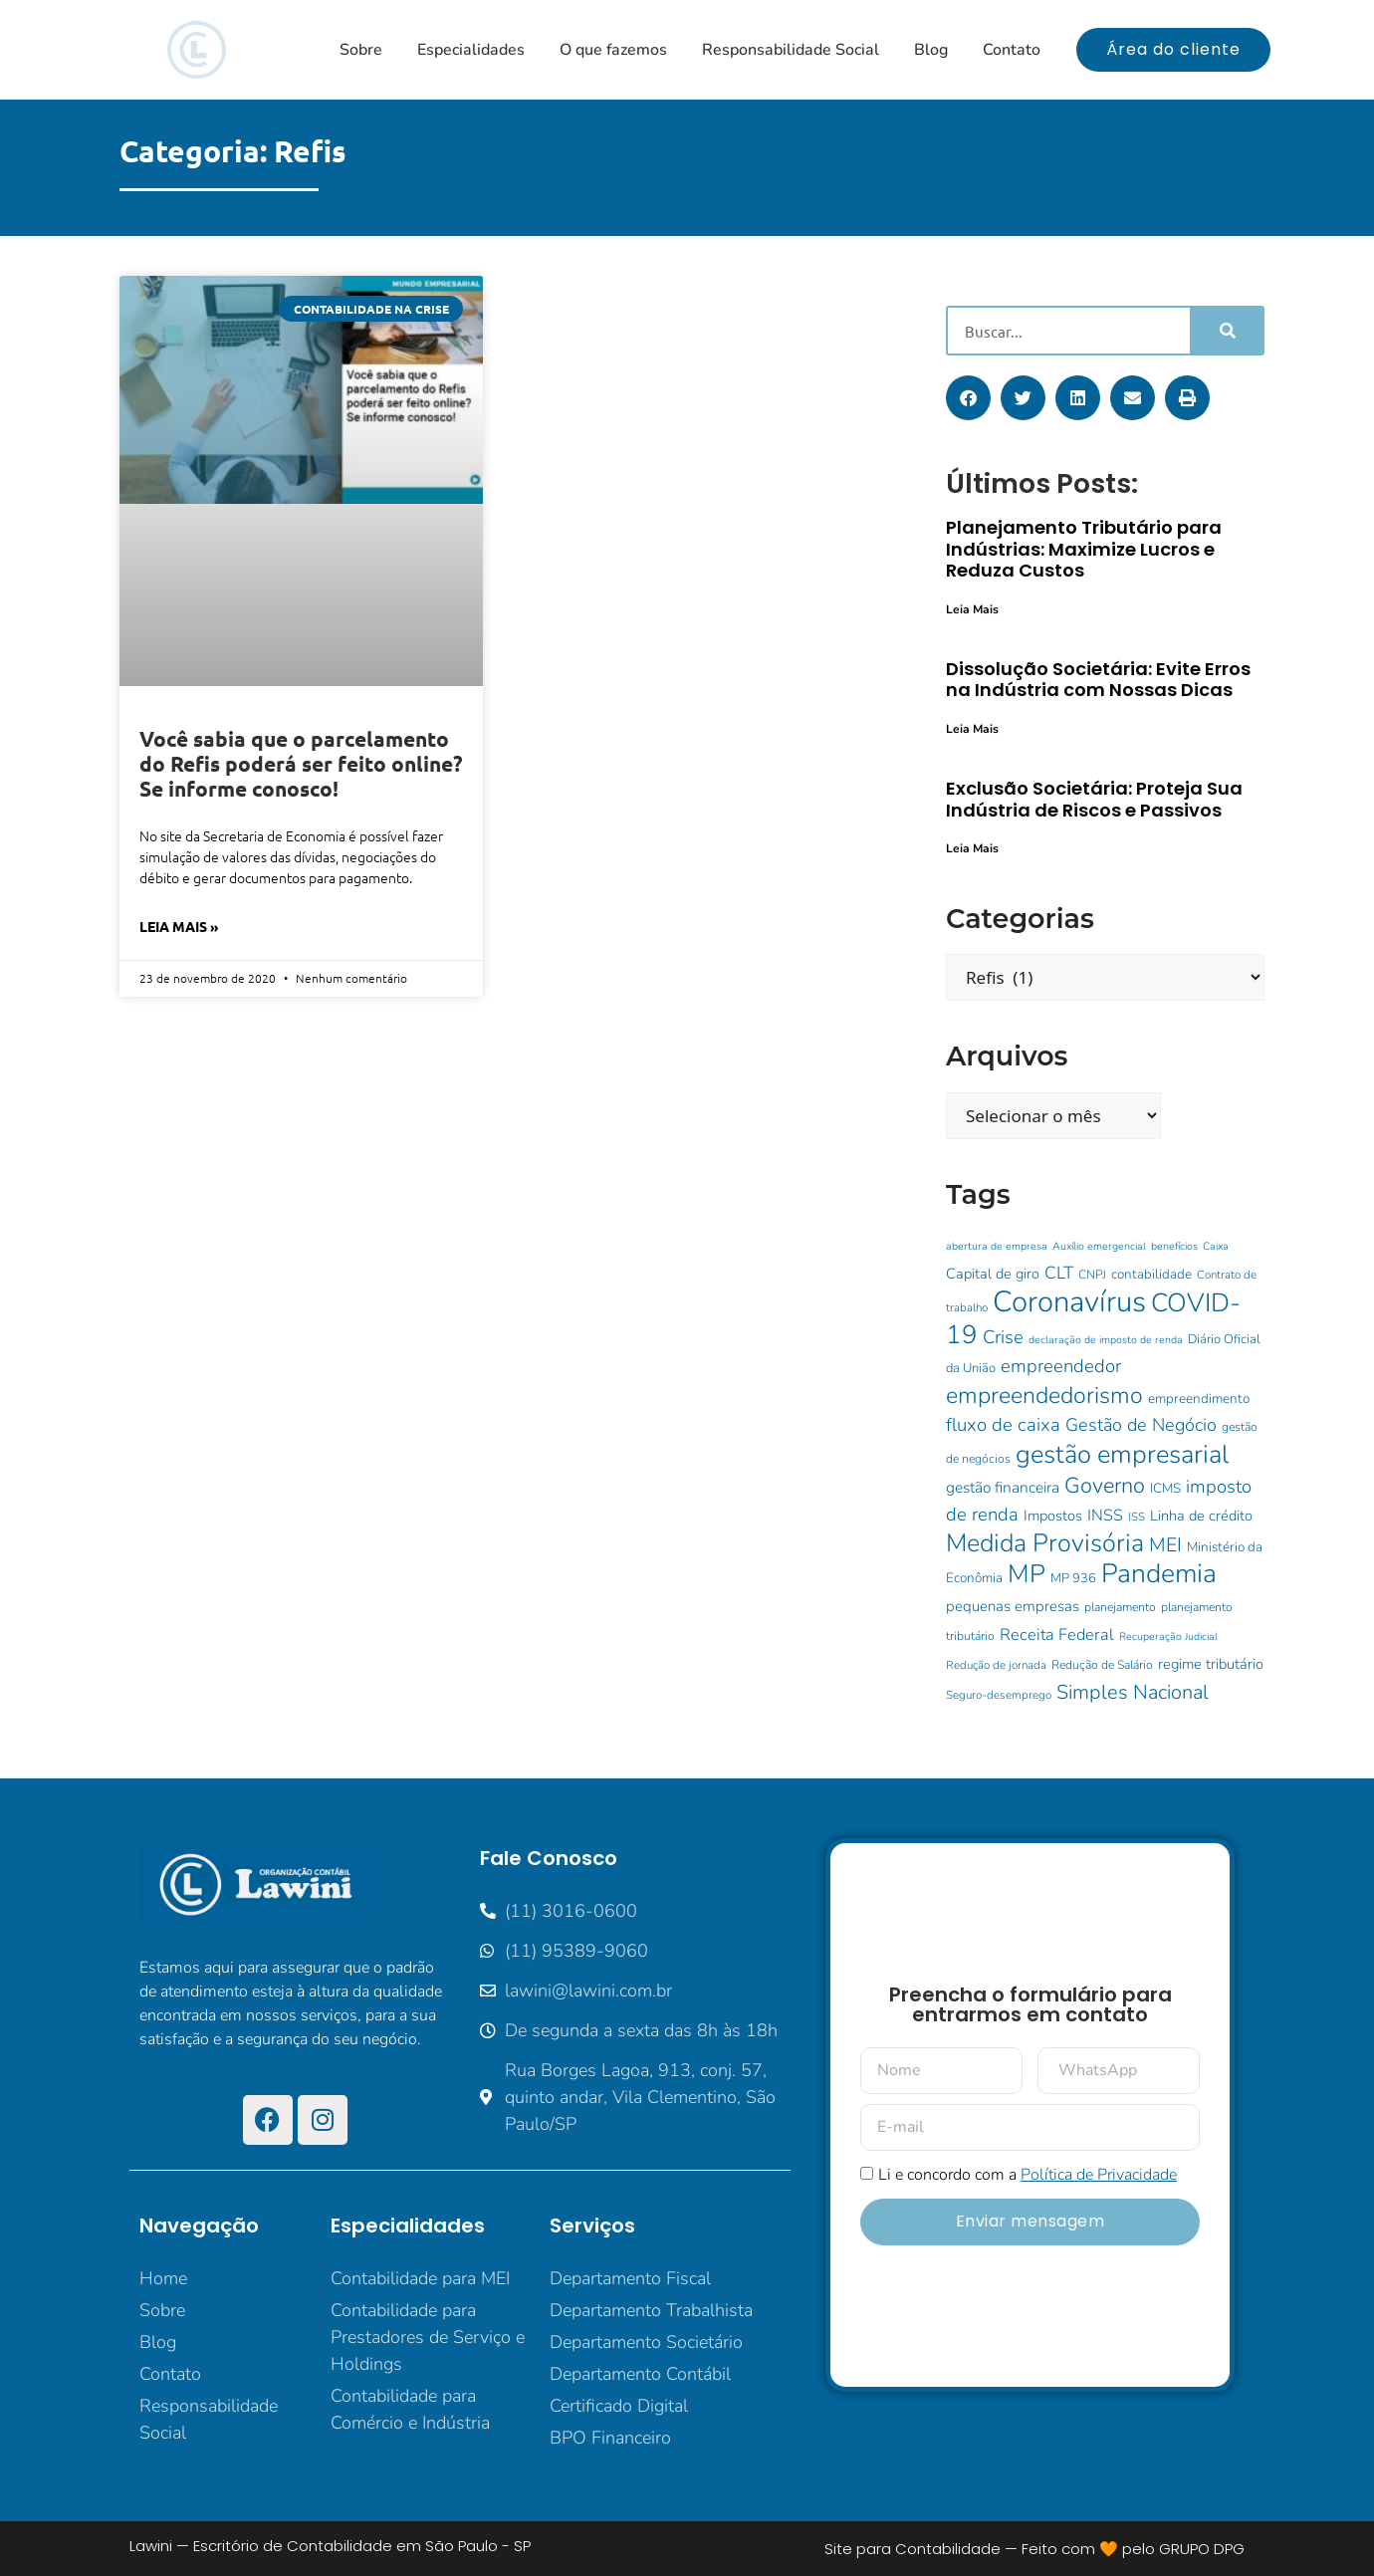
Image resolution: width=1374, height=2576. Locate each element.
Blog (931, 50)
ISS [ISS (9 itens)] (1136, 1516)
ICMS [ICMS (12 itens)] (1165, 1488)
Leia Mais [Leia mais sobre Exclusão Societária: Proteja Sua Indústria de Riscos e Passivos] (972, 848)
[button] (968, 397)
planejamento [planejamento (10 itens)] (1120, 1607)
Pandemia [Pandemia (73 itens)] (1159, 1573)
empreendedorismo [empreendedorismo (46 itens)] (1044, 1395)
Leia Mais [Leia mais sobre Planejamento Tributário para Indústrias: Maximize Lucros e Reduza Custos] (972, 609)
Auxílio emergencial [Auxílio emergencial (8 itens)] (1099, 1246)
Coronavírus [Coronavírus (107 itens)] (1069, 1301)
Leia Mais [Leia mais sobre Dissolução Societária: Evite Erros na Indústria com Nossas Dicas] (972, 729)
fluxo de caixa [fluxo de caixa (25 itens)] (1003, 1425)
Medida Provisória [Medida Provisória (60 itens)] (1045, 1543)
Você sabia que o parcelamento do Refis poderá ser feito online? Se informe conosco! (301, 763)
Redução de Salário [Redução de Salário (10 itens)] (1102, 1665)
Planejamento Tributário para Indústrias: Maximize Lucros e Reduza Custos (1084, 549)
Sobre (361, 50)
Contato (1011, 50)
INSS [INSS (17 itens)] (1105, 1515)
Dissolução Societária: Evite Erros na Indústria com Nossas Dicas (1098, 679)
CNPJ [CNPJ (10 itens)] (1092, 1275)
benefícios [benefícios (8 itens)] (1174, 1246)
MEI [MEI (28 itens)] (1165, 1544)
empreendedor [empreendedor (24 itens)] (1061, 1366)
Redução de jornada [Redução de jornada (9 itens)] (996, 1665)
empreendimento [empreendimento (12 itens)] (1199, 1398)
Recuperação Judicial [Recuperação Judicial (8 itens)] (1168, 1636)
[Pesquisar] (1226, 330)
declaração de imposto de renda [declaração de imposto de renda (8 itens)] (1106, 1339)
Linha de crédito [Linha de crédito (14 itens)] (1201, 1515)
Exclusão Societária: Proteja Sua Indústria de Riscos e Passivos (1094, 799)
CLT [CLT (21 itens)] (1058, 1273)
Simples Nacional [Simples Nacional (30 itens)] (1132, 1692)
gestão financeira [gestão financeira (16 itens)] (1002, 1487)
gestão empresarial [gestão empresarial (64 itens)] (1122, 1454)
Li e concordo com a (1027, 2175)
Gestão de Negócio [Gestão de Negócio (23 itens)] (1141, 1425)
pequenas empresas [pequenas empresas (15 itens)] (1012, 1606)
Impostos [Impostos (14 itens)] (1053, 1515)
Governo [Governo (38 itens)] (1104, 1486)
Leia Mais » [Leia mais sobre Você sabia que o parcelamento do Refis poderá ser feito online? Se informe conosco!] (178, 926)
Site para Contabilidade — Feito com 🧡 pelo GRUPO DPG (1034, 2548)
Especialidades (471, 50)
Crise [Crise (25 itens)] (1003, 1337)
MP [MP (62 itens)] (1026, 1573)
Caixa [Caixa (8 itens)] (1216, 1246)
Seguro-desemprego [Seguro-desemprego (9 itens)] (998, 1695)
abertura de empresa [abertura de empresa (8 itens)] (996, 1246)
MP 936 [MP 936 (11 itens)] (1073, 1578)
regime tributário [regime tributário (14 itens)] (1210, 1664)
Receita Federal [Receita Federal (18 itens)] (1057, 1634)
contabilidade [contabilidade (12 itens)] (1151, 1274)
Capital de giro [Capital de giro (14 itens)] (992, 1274)
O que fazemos (613, 50)
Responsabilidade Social (790, 50)
